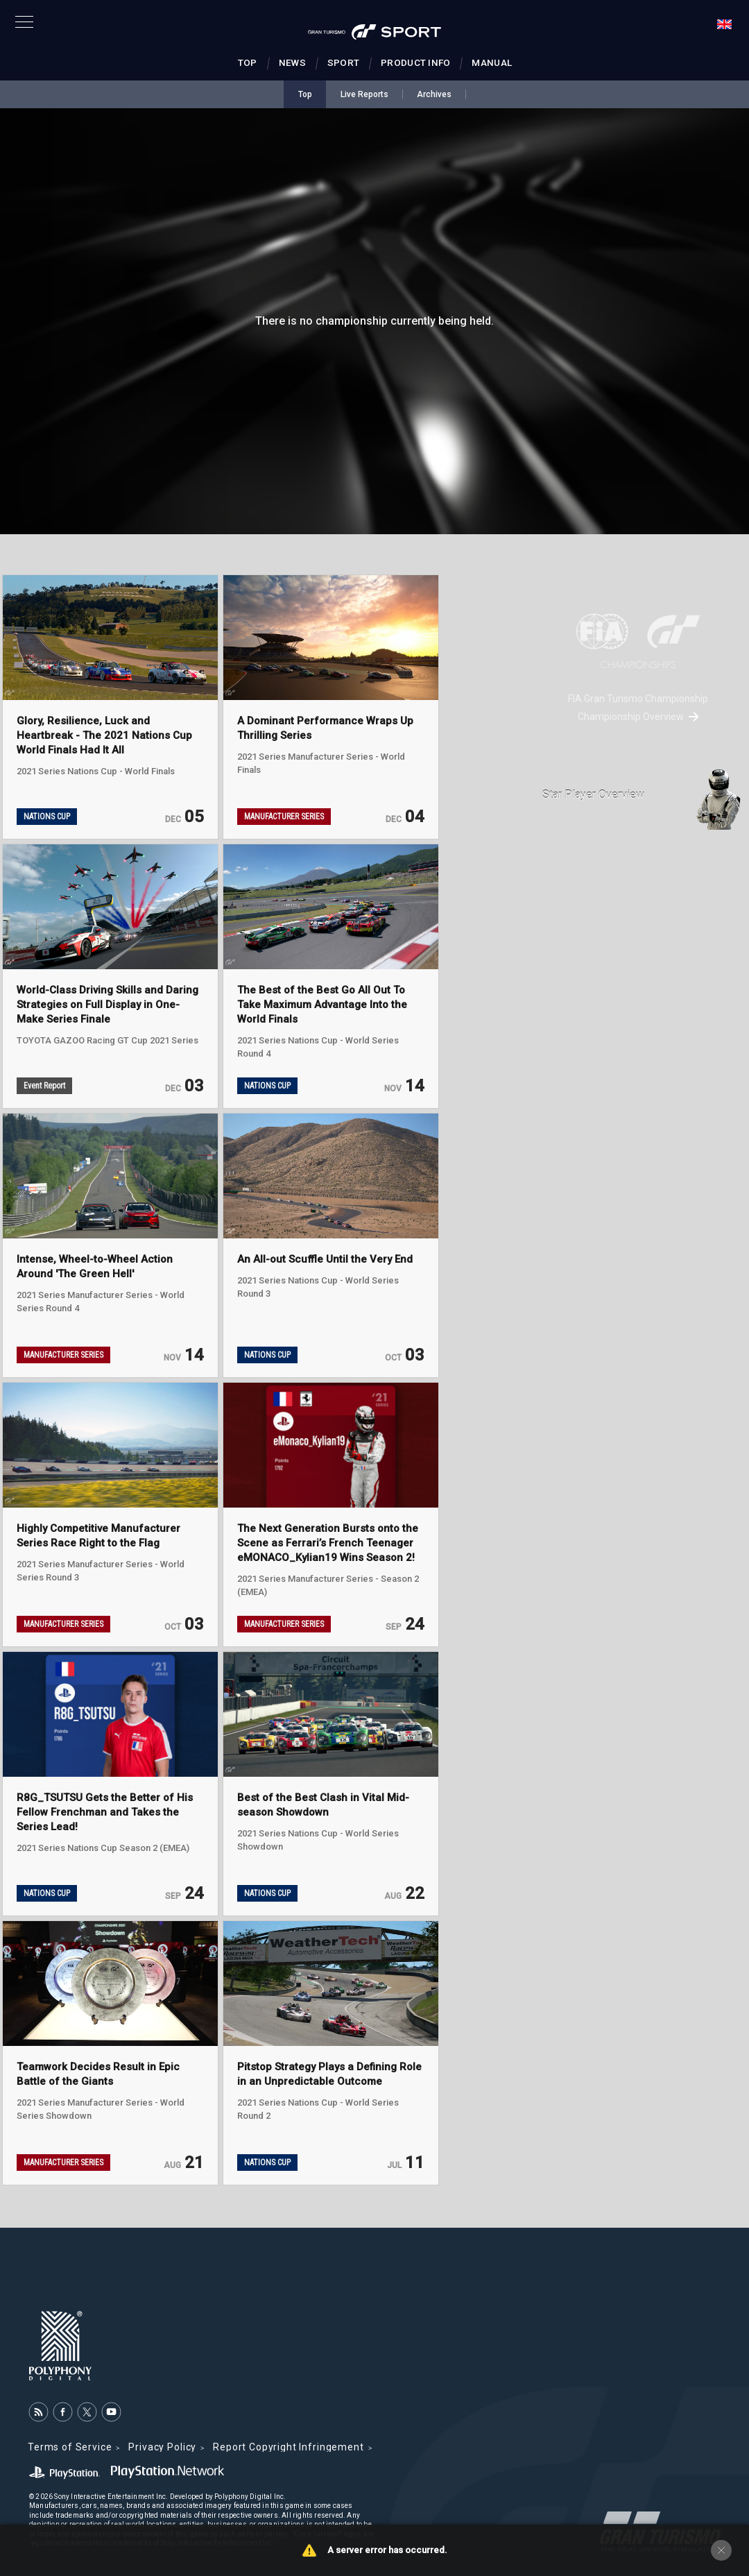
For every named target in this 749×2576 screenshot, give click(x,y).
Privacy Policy (162, 2447)
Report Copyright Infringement (288, 2447)
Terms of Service (70, 2447)
